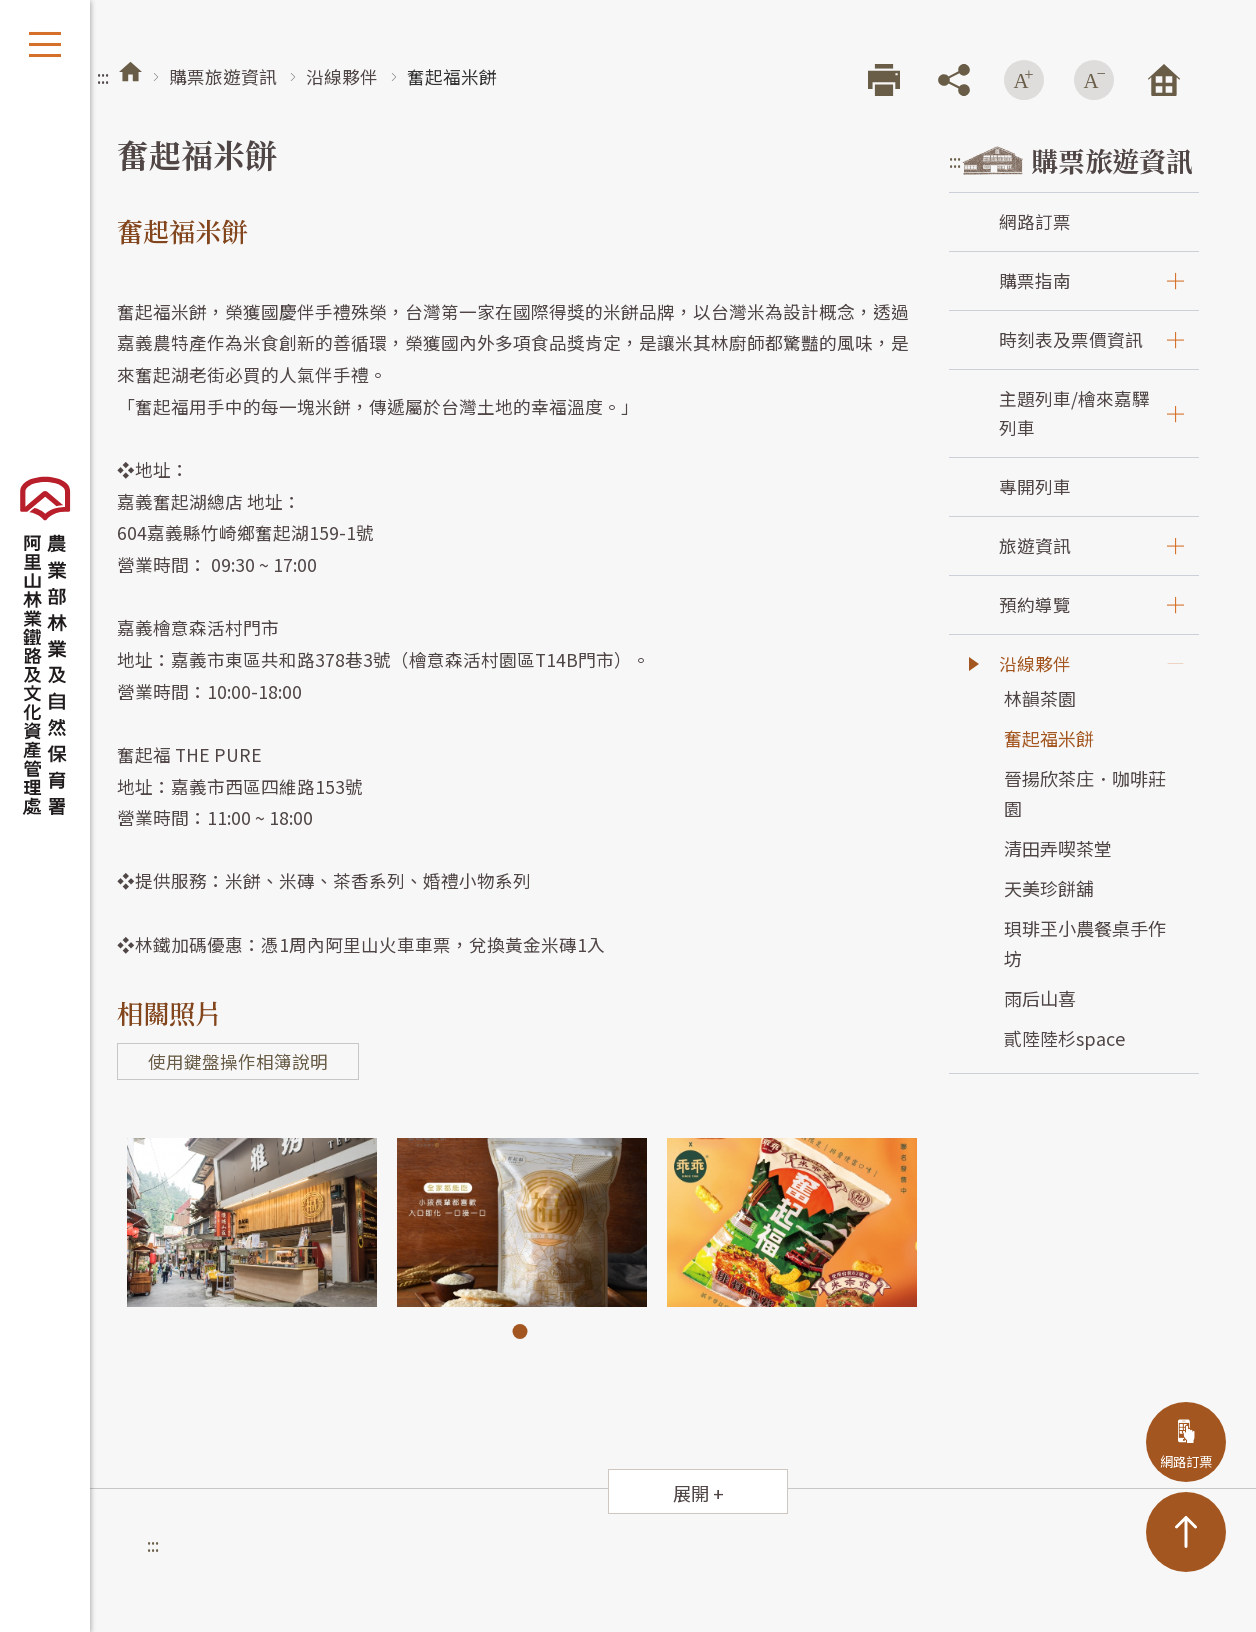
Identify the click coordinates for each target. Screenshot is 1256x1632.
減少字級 (1094, 80)
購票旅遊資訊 (223, 76)
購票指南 (1035, 280)
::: (103, 76)
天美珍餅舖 (1049, 888)
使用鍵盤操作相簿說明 (238, 1061)
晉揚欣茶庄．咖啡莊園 (1085, 793)
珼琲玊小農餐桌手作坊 (1085, 943)
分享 (954, 80)
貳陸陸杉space (1064, 1038)
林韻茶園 (1040, 698)
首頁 (130, 71)
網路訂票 (1035, 221)
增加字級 (1024, 80)
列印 (884, 80)
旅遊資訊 (1035, 545)
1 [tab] (520, 1331)
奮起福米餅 (1049, 738)
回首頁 (1164, 80)
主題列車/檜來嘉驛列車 (1074, 412)
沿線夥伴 (342, 76)
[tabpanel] (252, 1223)
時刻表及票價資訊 (1071, 339)
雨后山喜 (1040, 998)
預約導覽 (1035, 604)
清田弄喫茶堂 (1058, 848)
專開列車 (1035, 486)
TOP (1186, 1532)
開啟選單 (45, 45)
